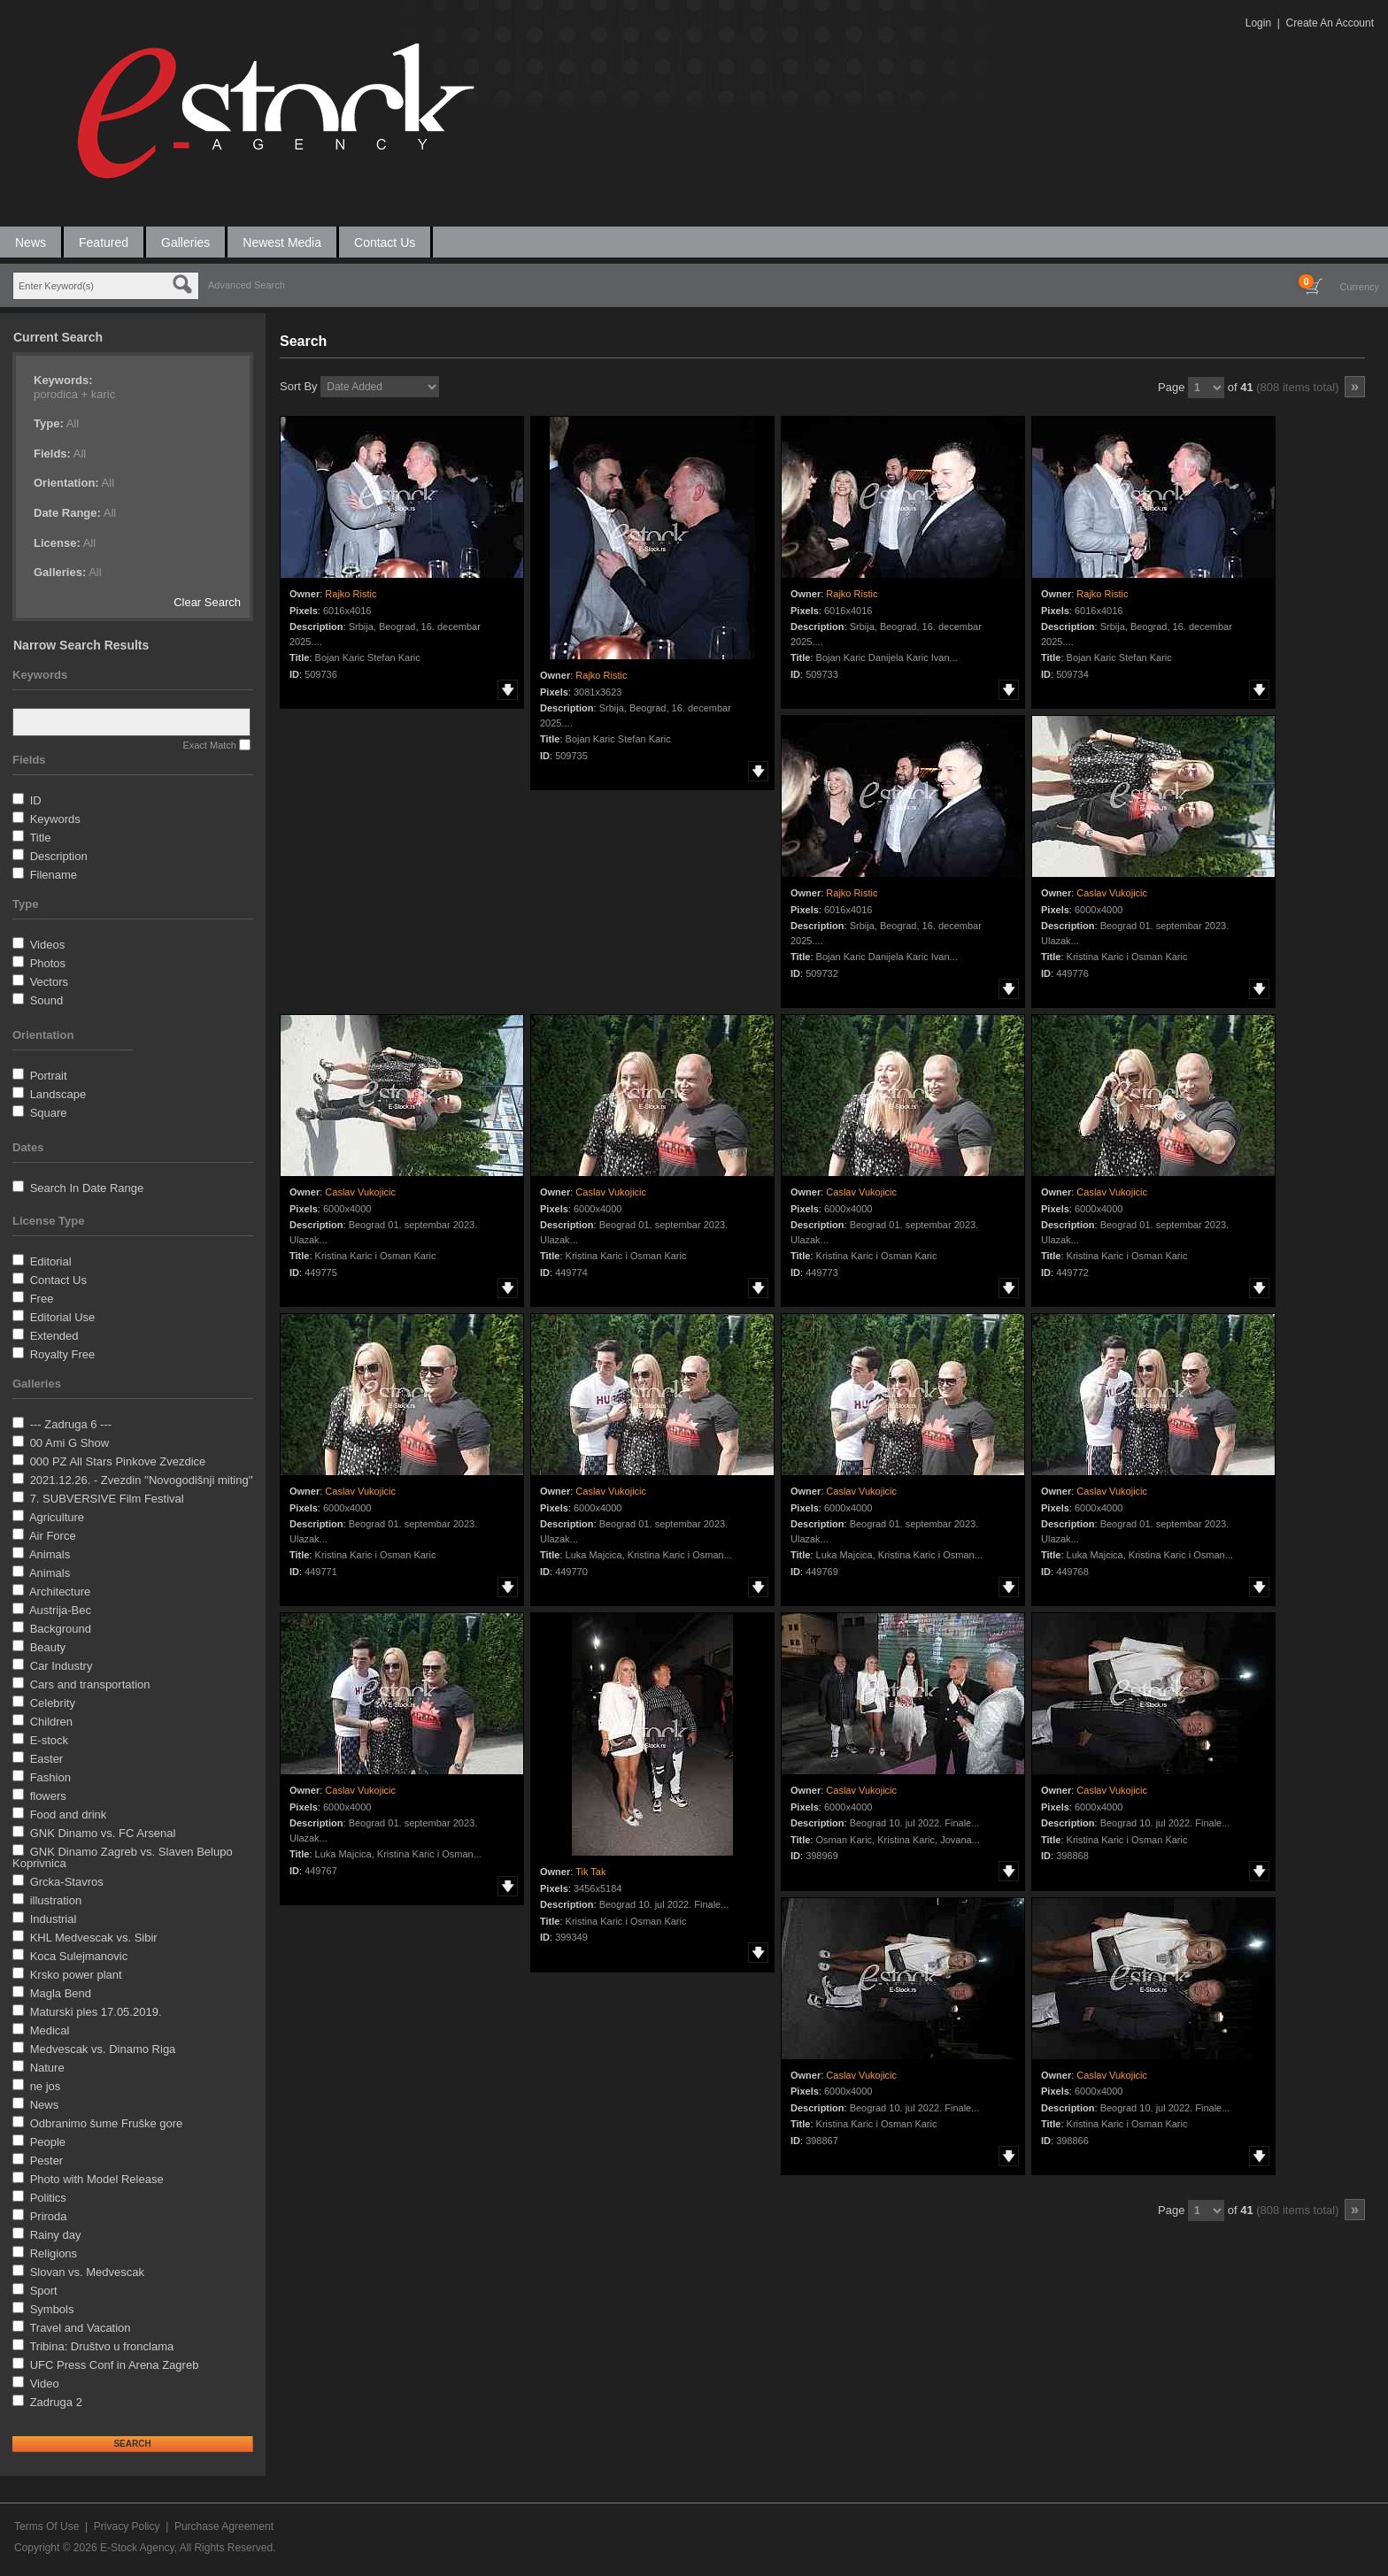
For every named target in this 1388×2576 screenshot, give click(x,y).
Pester (47, 2160)
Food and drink (68, 1814)
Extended (54, 1335)
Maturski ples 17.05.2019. (96, 2012)
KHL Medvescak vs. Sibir (94, 1937)
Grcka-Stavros (67, 1881)
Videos (48, 944)
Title (39, 837)
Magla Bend (60, 1993)
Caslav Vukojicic (1111, 893)
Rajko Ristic (350, 593)
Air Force (52, 1535)
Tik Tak (590, 1871)
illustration (56, 1900)
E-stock (49, 1740)
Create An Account (1330, 23)
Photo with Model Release (97, 2179)
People (48, 2142)
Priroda (48, 2216)
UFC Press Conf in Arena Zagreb (114, 2365)
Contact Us (384, 242)
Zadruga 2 (56, 2402)
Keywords (55, 819)
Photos (48, 963)
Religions (53, 2253)
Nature (47, 2067)
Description (59, 856)
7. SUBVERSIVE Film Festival (107, 1498)
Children (51, 1721)
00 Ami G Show (70, 1442)
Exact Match (209, 745)
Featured (103, 242)
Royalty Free (63, 1354)
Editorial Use (63, 1317)
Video (44, 2383)
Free (42, 1298)
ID (36, 800)
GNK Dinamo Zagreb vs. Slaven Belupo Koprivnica (122, 1857)
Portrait (48, 1075)
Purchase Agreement (224, 2526)
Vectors (49, 981)
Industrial (53, 1919)
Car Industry (61, 1665)
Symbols (52, 2309)
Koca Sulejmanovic (79, 1956)
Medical (50, 2030)
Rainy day (55, 2235)
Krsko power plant (76, 1974)
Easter (47, 1758)
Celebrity (52, 1703)
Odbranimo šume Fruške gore (106, 2123)
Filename (53, 874)
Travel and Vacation (79, 2327)
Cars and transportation (90, 1684)
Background (60, 1628)
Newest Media (282, 242)
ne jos (45, 2086)
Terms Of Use (46, 2526)
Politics (48, 2197)
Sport (44, 2290)
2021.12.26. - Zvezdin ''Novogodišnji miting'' (141, 1480)
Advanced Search (246, 285)
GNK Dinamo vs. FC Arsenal (103, 1833)
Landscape (58, 1094)
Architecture (59, 1591)
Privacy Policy (127, 2526)
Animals (49, 1554)
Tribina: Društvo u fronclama (101, 2346)
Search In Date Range (87, 1188)
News (30, 242)
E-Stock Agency (137, 2547)
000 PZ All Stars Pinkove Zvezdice (118, 1461)
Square (48, 1112)
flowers (48, 1796)
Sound (47, 1000)
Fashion (50, 1777)
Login (1258, 23)
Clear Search (207, 602)
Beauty (48, 1647)
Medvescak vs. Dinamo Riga (103, 2049)
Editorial (51, 1261)
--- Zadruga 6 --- (71, 1424)
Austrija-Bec (60, 1610)
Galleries (185, 242)
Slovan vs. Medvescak (87, 2272)
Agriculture (56, 1517)
